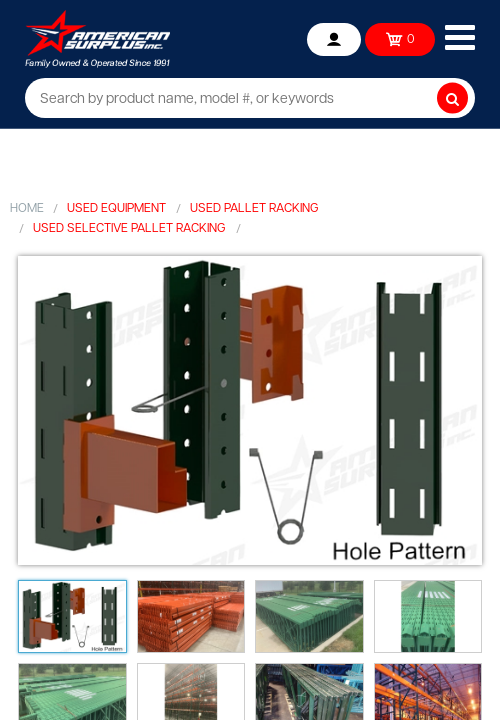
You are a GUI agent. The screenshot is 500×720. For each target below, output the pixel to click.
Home (27, 209)
